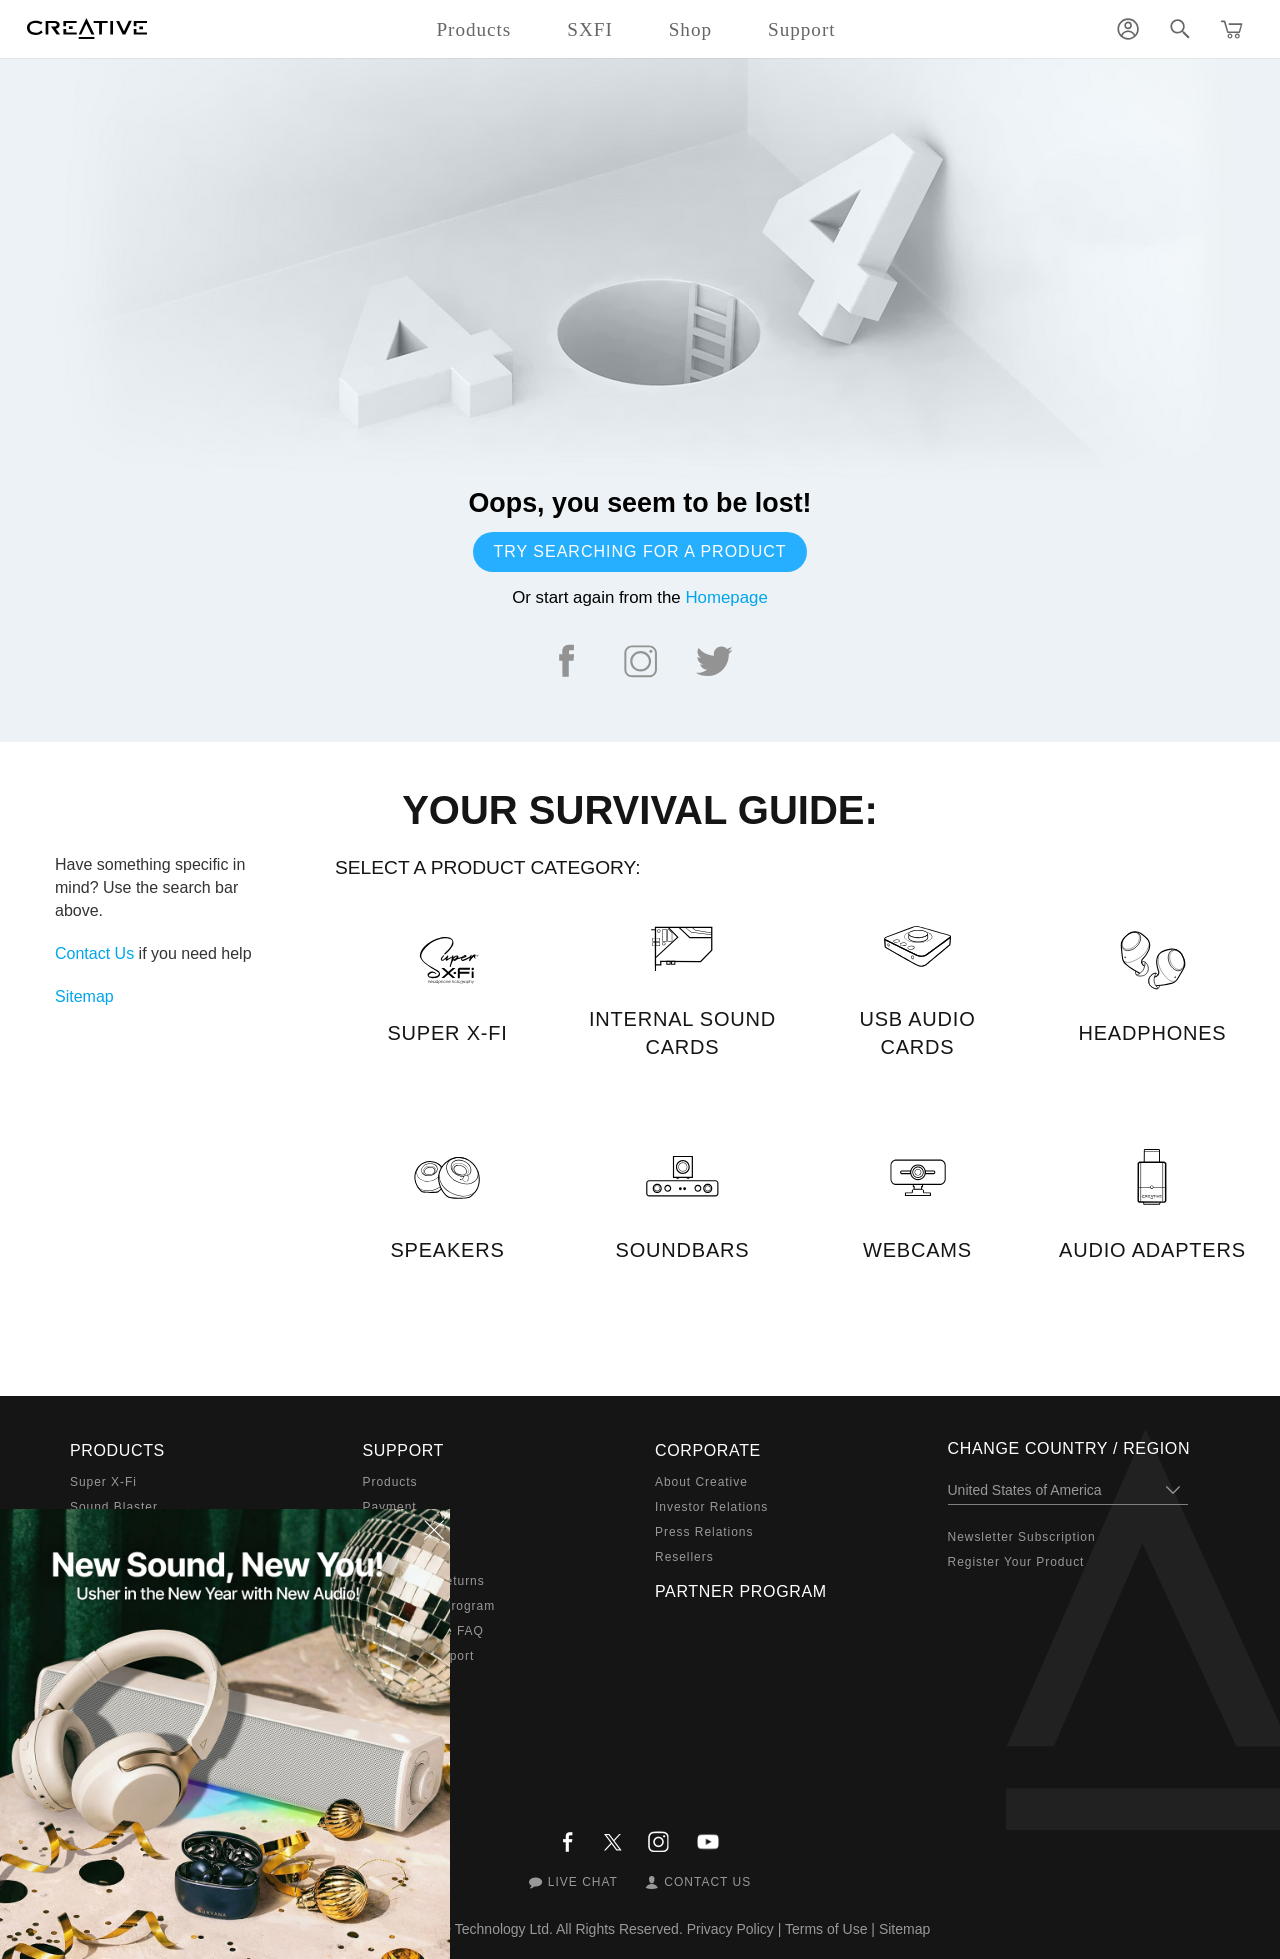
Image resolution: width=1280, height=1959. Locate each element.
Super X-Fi (103, 1482)
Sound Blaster (114, 1507)
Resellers (684, 1557)
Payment (390, 1507)
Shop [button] (690, 29)
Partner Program (741, 1591)
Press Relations (704, 1532)
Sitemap (84, 996)
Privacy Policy (730, 1929)
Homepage (726, 597)
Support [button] (802, 29)
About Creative (701, 1482)
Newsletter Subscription (1022, 1537)
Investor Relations (711, 1507)
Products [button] (473, 29)
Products (390, 1482)
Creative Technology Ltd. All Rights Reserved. (541, 1929)
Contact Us (94, 953)
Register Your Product (1016, 1562)
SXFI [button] (589, 29)
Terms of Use (826, 1929)
